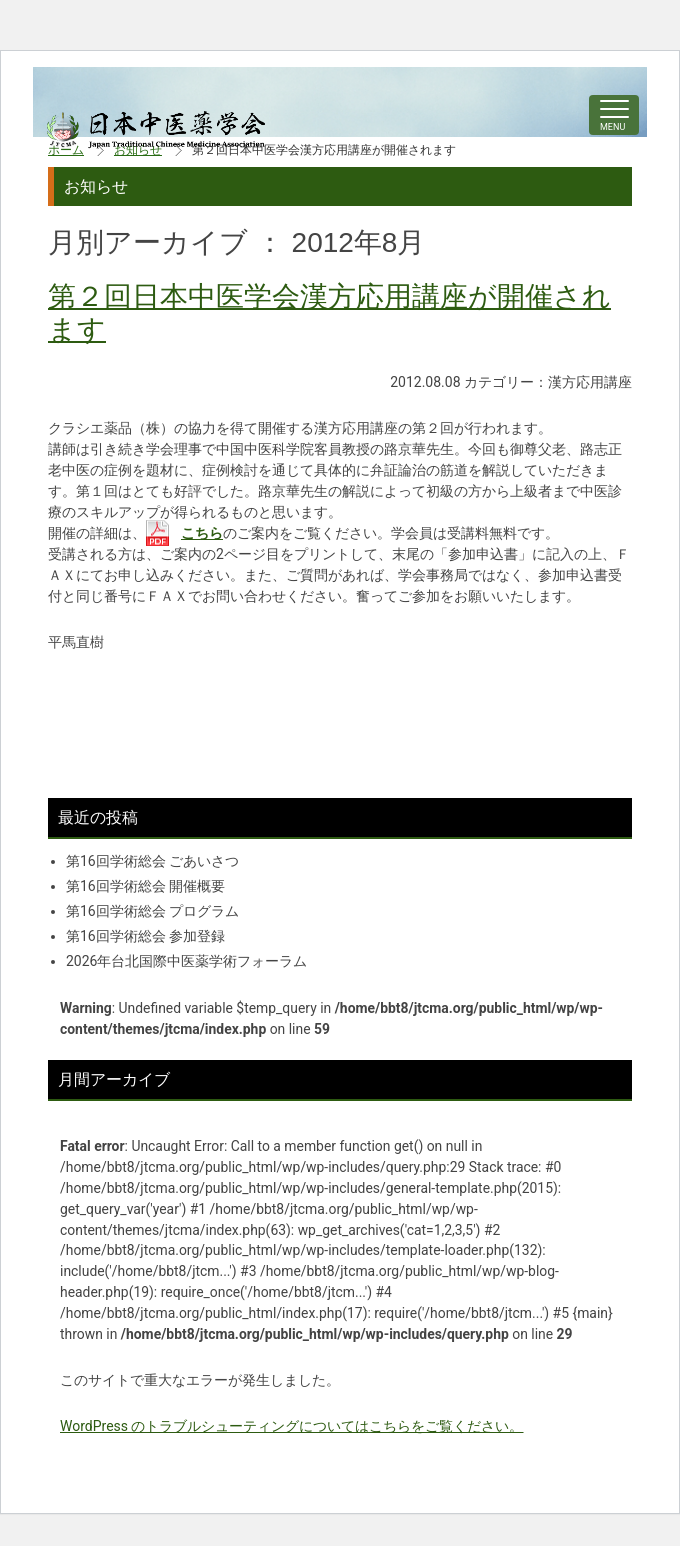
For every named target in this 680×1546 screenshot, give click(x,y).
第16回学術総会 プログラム (152, 911)
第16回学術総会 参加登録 (145, 936)
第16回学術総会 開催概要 (145, 886)
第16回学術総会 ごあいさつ (152, 861)
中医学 (156, 130)
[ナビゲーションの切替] (614, 115)
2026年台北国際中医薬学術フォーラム (186, 961)
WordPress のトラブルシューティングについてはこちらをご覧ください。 (292, 1426)
